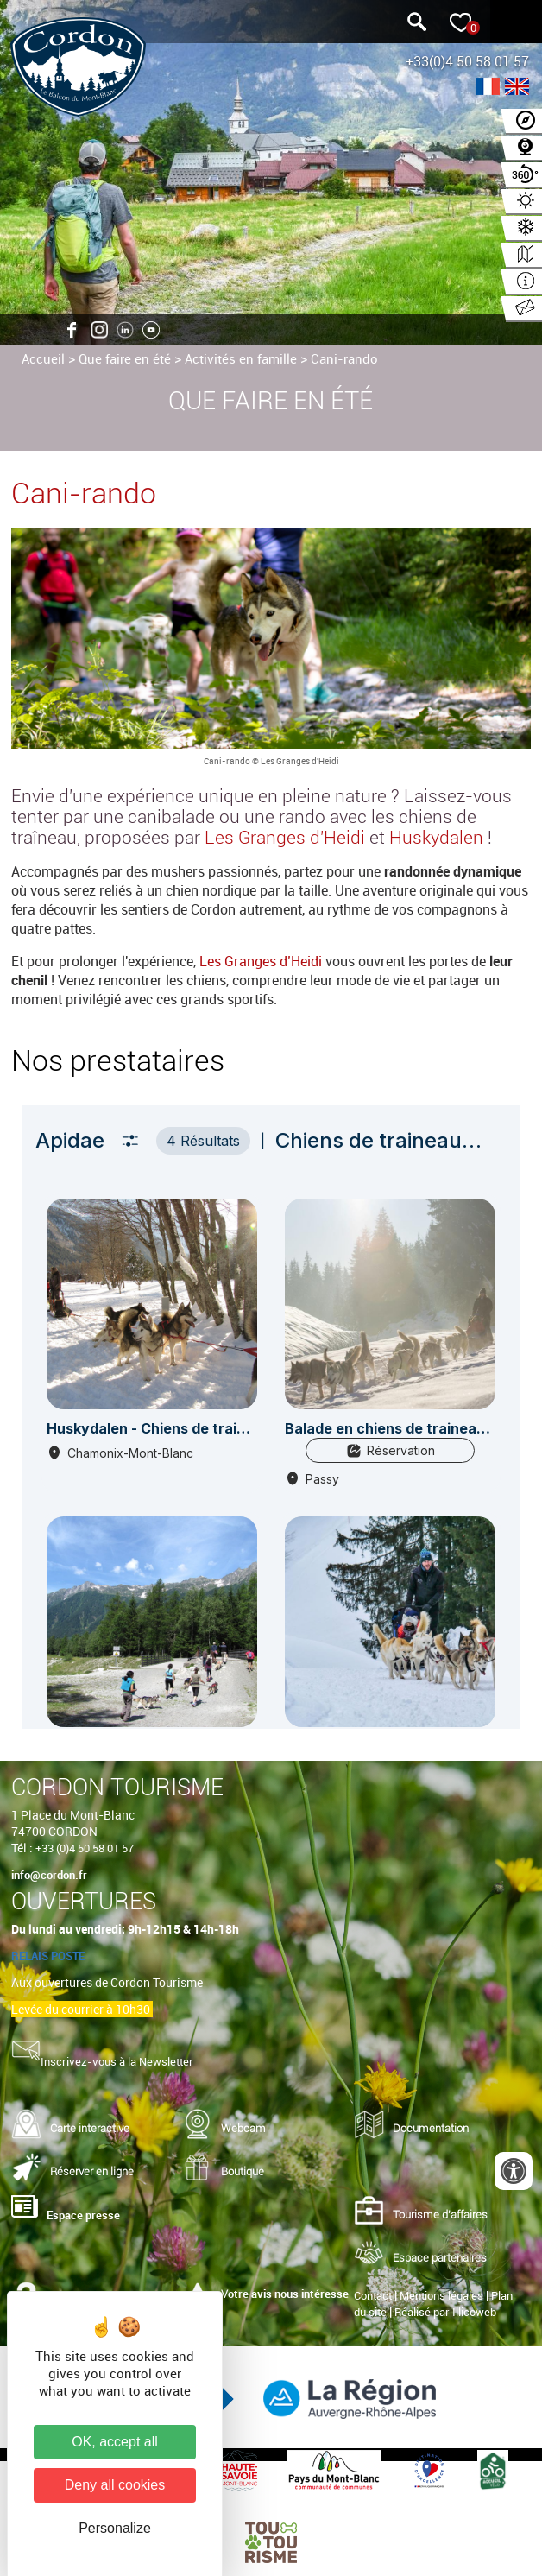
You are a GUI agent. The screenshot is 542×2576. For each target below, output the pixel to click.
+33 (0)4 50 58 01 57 (84, 1848)
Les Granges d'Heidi (285, 837)
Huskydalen (436, 837)
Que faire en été (125, 358)
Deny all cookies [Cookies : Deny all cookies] (115, 2485)
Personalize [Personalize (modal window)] (115, 2528)
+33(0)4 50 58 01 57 (467, 61)
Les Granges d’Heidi (260, 961)
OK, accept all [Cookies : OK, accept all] (115, 2441)
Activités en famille (241, 358)
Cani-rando (344, 358)
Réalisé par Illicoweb (445, 2312)
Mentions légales (441, 2295)
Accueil (43, 358)
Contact (373, 2295)
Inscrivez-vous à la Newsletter (117, 2061)
